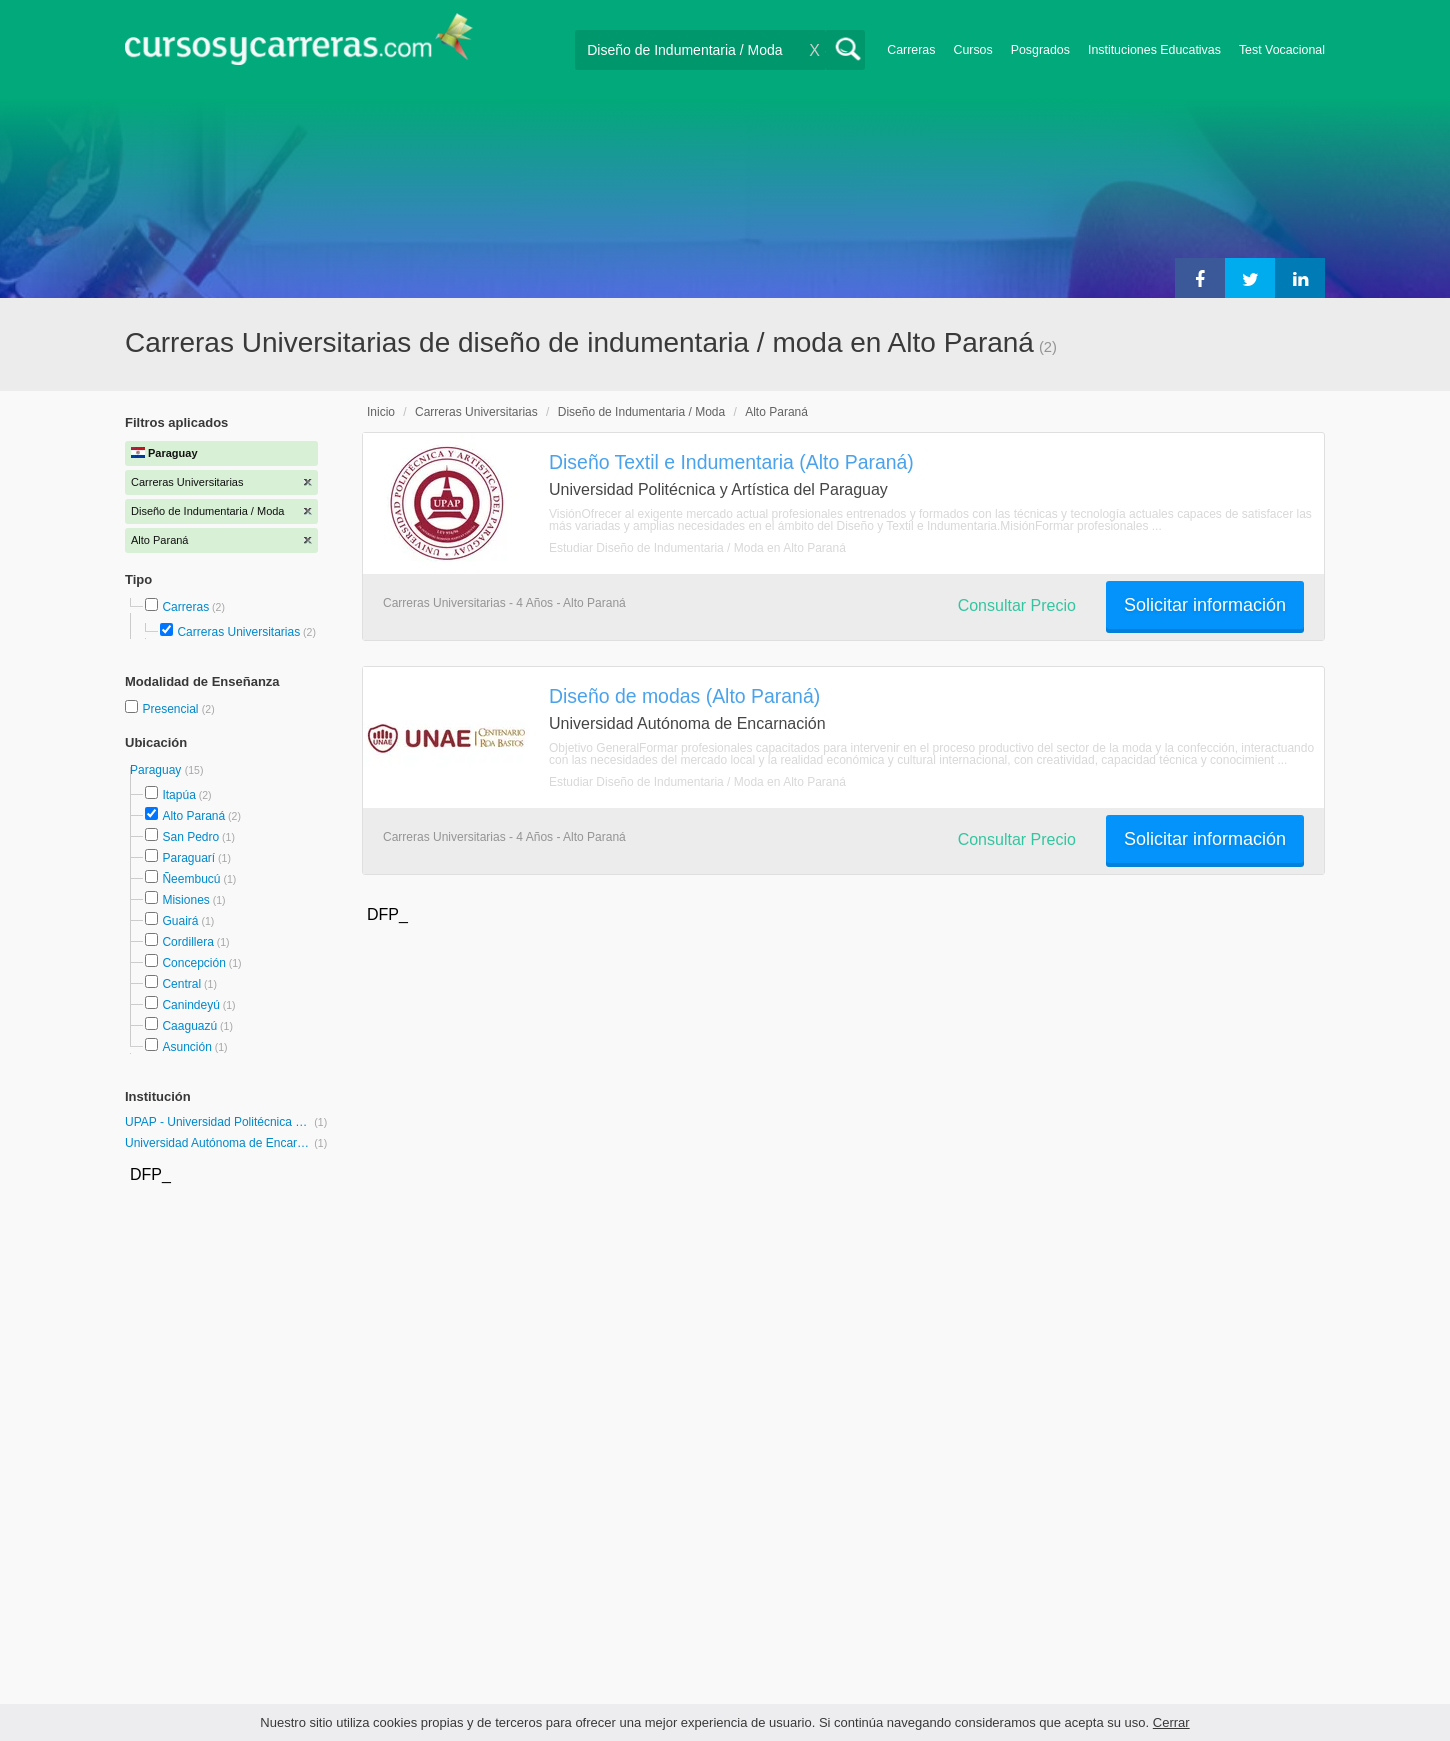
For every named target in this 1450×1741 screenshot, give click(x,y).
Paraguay (157, 770)
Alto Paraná (193, 816)
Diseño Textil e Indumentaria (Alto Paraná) (731, 462)
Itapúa (178, 795)
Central (181, 984)
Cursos (972, 50)
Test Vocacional (1282, 50)
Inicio (381, 412)
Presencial (171, 709)
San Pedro (190, 837)
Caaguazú (189, 1026)
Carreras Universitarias (238, 632)
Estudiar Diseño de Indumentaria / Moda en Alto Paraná (697, 548)
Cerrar (1171, 1722)
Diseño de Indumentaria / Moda (641, 412)
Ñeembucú (191, 879)
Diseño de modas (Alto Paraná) (684, 696)
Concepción (193, 963)
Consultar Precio (1017, 605)
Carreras (911, 50)
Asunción (186, 1047)
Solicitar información (1205, 605)
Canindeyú (190, 1005)
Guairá (180, 921)
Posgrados (1040, 50)
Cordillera (187, 942)
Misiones (185, 900)
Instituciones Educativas (1154, 50)
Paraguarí (188, 858)
